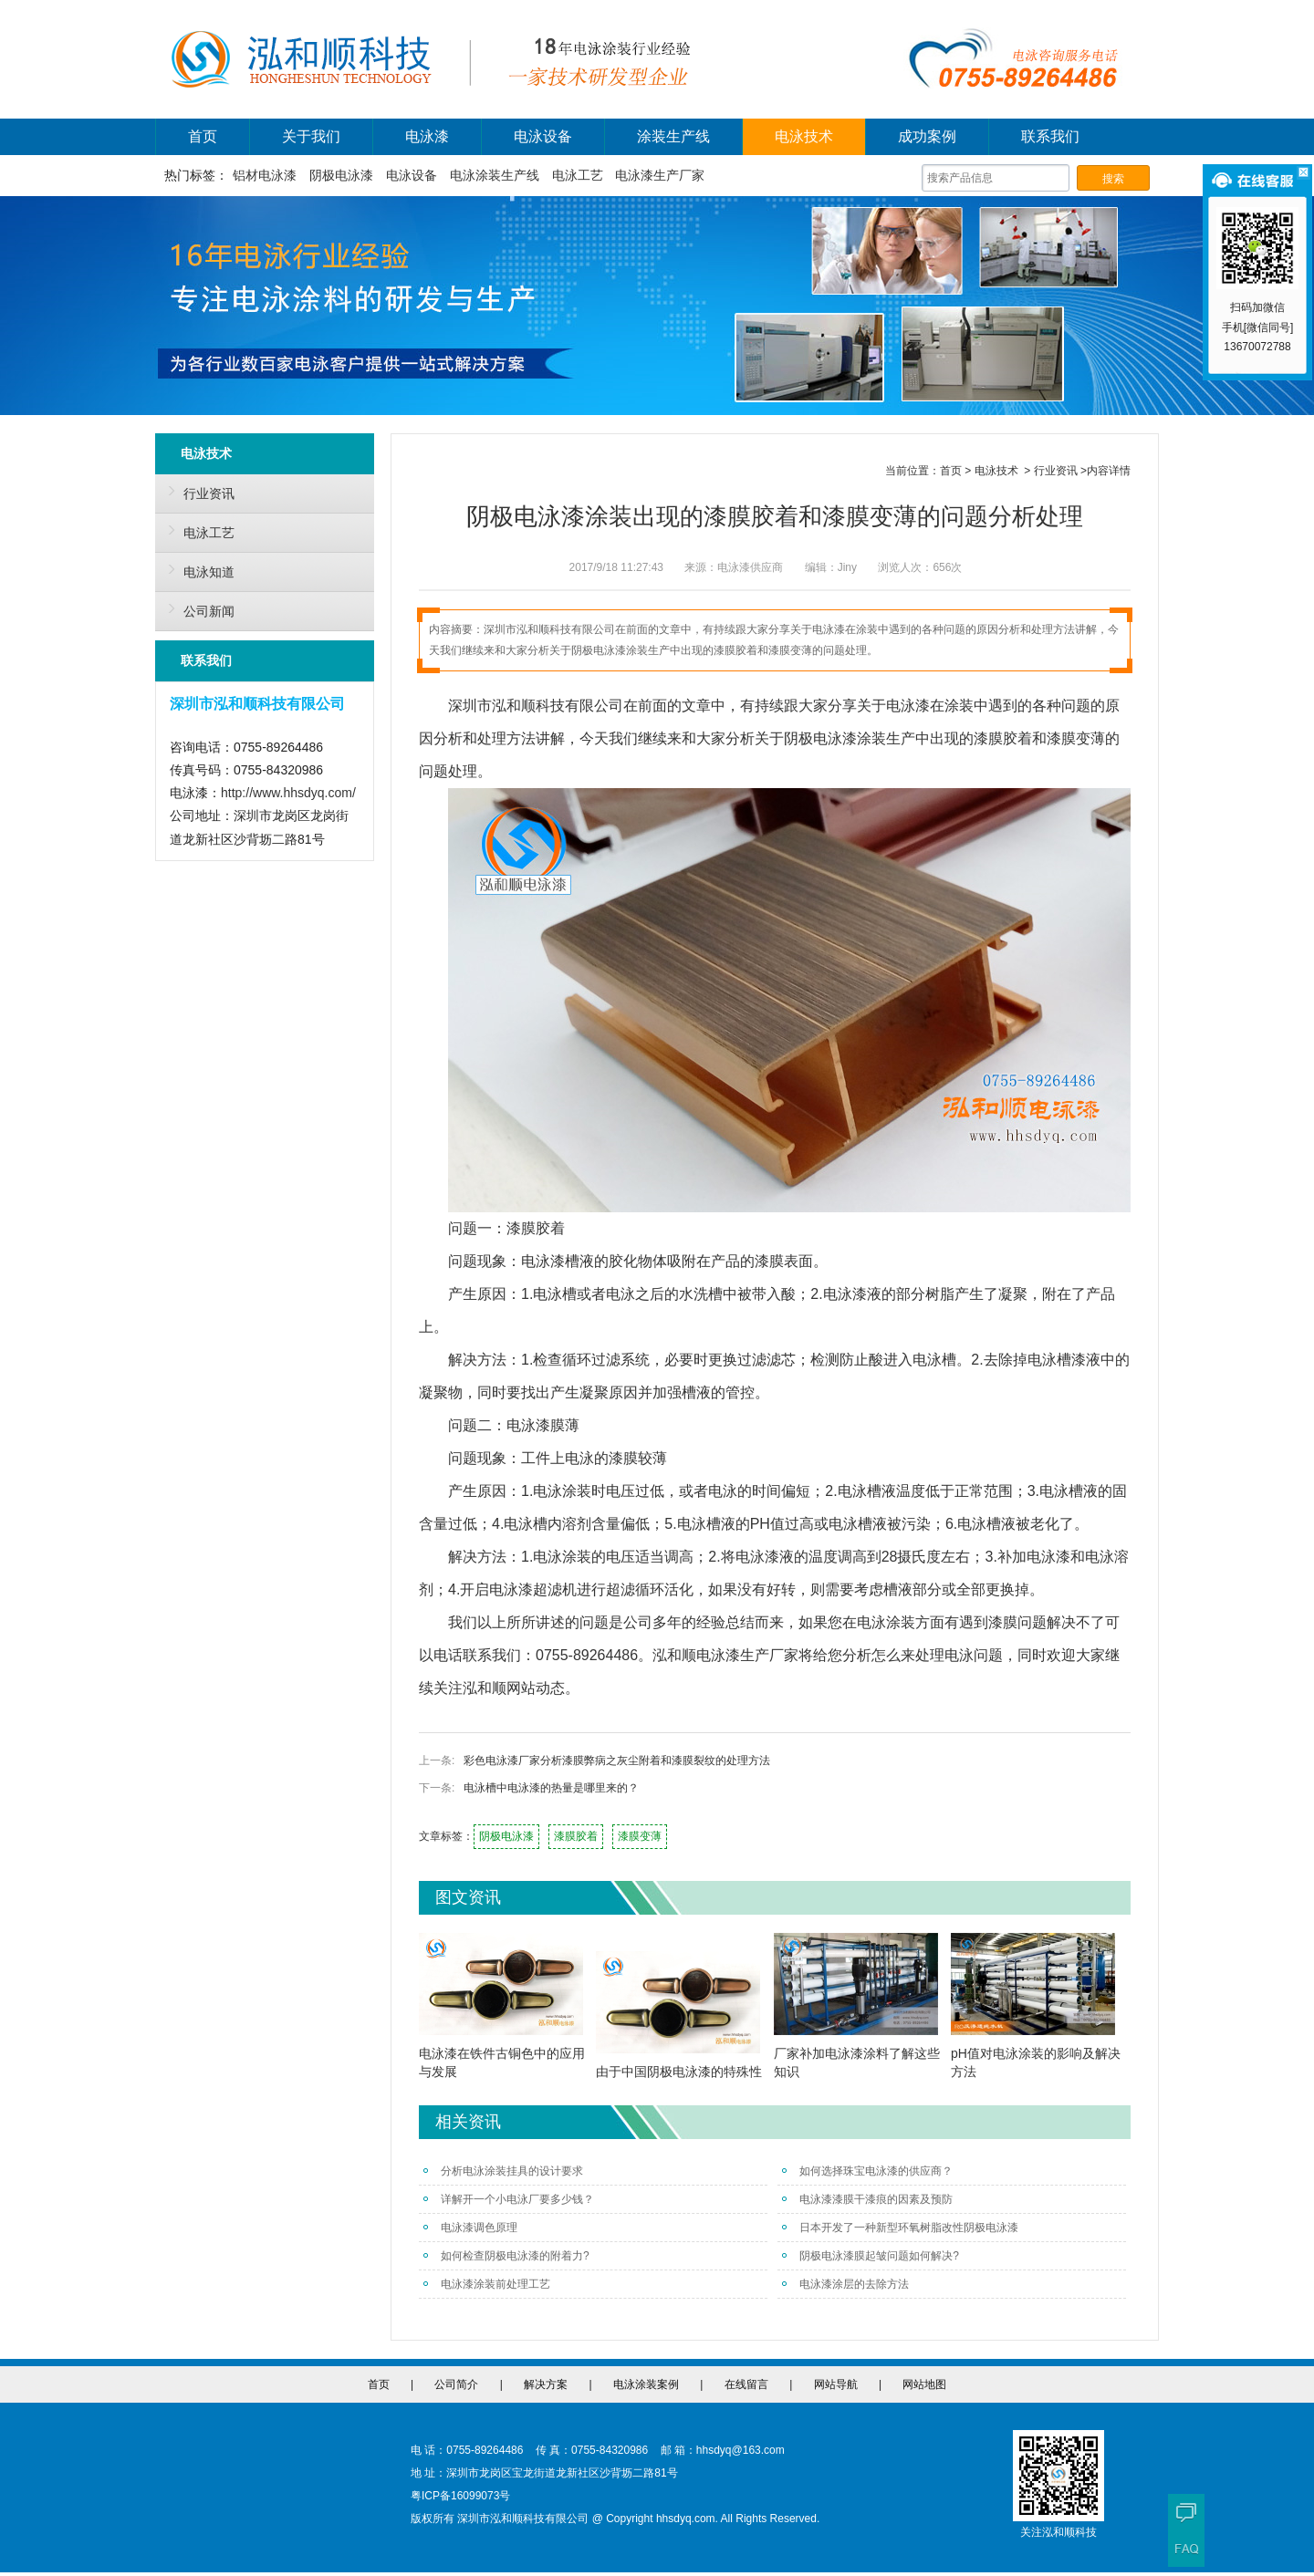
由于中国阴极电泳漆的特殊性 (679, 2071)
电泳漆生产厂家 (659, 175)
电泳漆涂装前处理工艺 (486, 2284)
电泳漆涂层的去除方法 (845, 2284)
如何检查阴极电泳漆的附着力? (506, 2255)
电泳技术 (804, 136)
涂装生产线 (673, 136)
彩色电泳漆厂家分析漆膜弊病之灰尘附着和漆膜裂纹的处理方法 (617, 1760)
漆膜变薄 (640, 1836)
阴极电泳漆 (341, 175)
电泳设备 (543, 136)
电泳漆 (427, 136)
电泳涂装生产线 (494, 175)
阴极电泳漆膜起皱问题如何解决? (870, 2255)
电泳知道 (197, 569)
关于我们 (311, 136)
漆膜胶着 (576, 1836)
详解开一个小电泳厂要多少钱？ (508, 2199)
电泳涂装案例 (646, 2384)
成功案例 (927, 136)
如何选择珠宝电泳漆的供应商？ (867, 2171)
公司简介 (456, 2384)
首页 (202, 136)
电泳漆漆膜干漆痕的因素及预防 (867, 2199)
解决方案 (546, 2384)
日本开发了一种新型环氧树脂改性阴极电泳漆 (900, 2227)
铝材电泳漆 (265, 175)
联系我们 (1050, 136)
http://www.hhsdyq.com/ (288, 792)
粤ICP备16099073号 (460, 2495)
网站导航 (836, 2384)
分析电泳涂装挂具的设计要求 (503, 2171)
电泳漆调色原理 (470, 2227)
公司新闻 (197, 608)
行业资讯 (197, 491)
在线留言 (746, 2384)
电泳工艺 (577, 175)
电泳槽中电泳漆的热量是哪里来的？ (551, 1787)
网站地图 (924, 2384)
